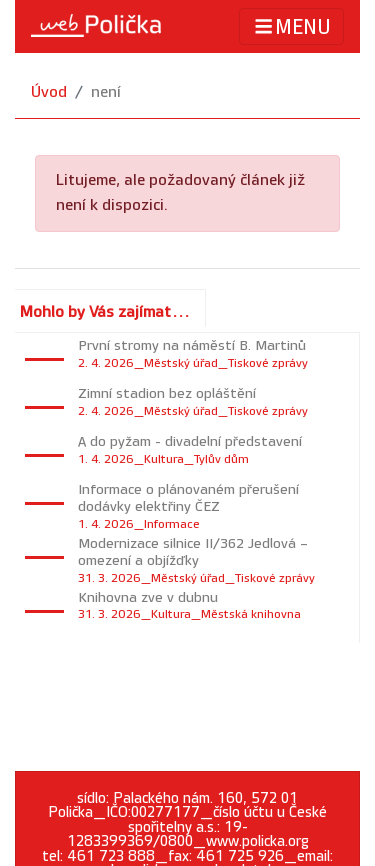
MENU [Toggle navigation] (291, 26)
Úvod (49, 92)
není (106, 92)
